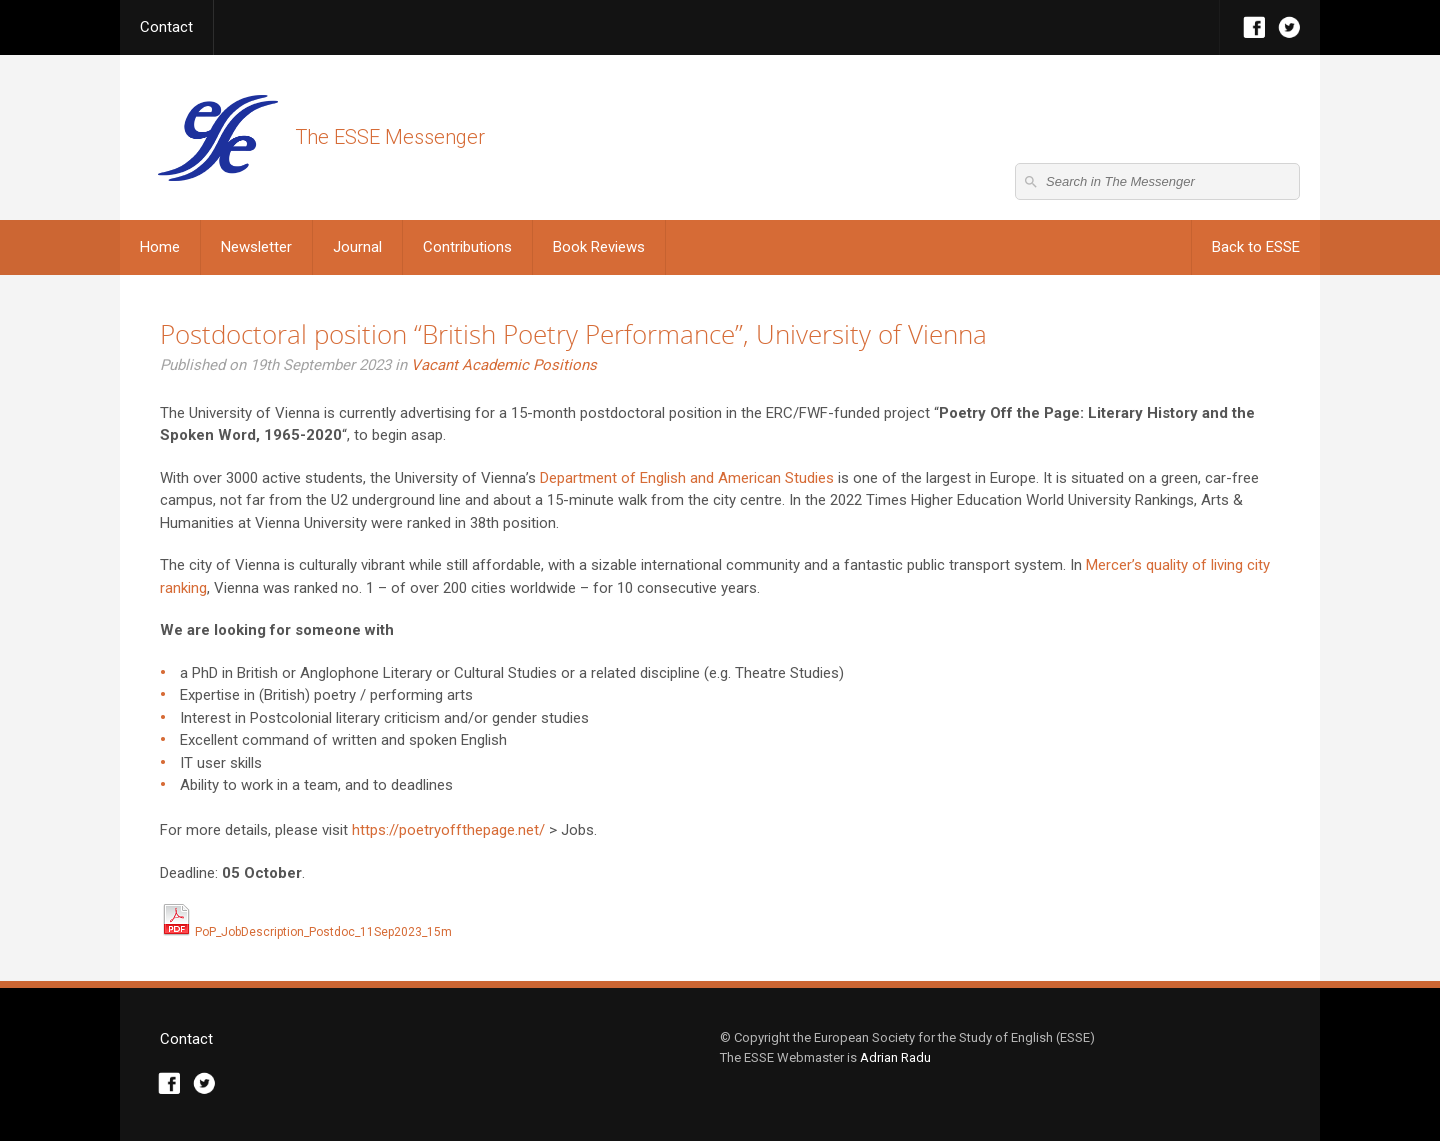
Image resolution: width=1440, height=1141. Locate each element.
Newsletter (256, 247)
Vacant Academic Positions (504, 365)
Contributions (467, 247)
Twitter (1289, 27)
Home (160, 247)
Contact (166, 27)
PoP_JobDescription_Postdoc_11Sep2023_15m (306, 932)
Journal (357, 247)
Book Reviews (599, 247)
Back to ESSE (1256, 247)
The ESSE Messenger (217, 137)
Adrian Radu (895, 1057)
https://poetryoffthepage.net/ (448, 830)
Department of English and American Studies (687, 478)
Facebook (1254, 27)
